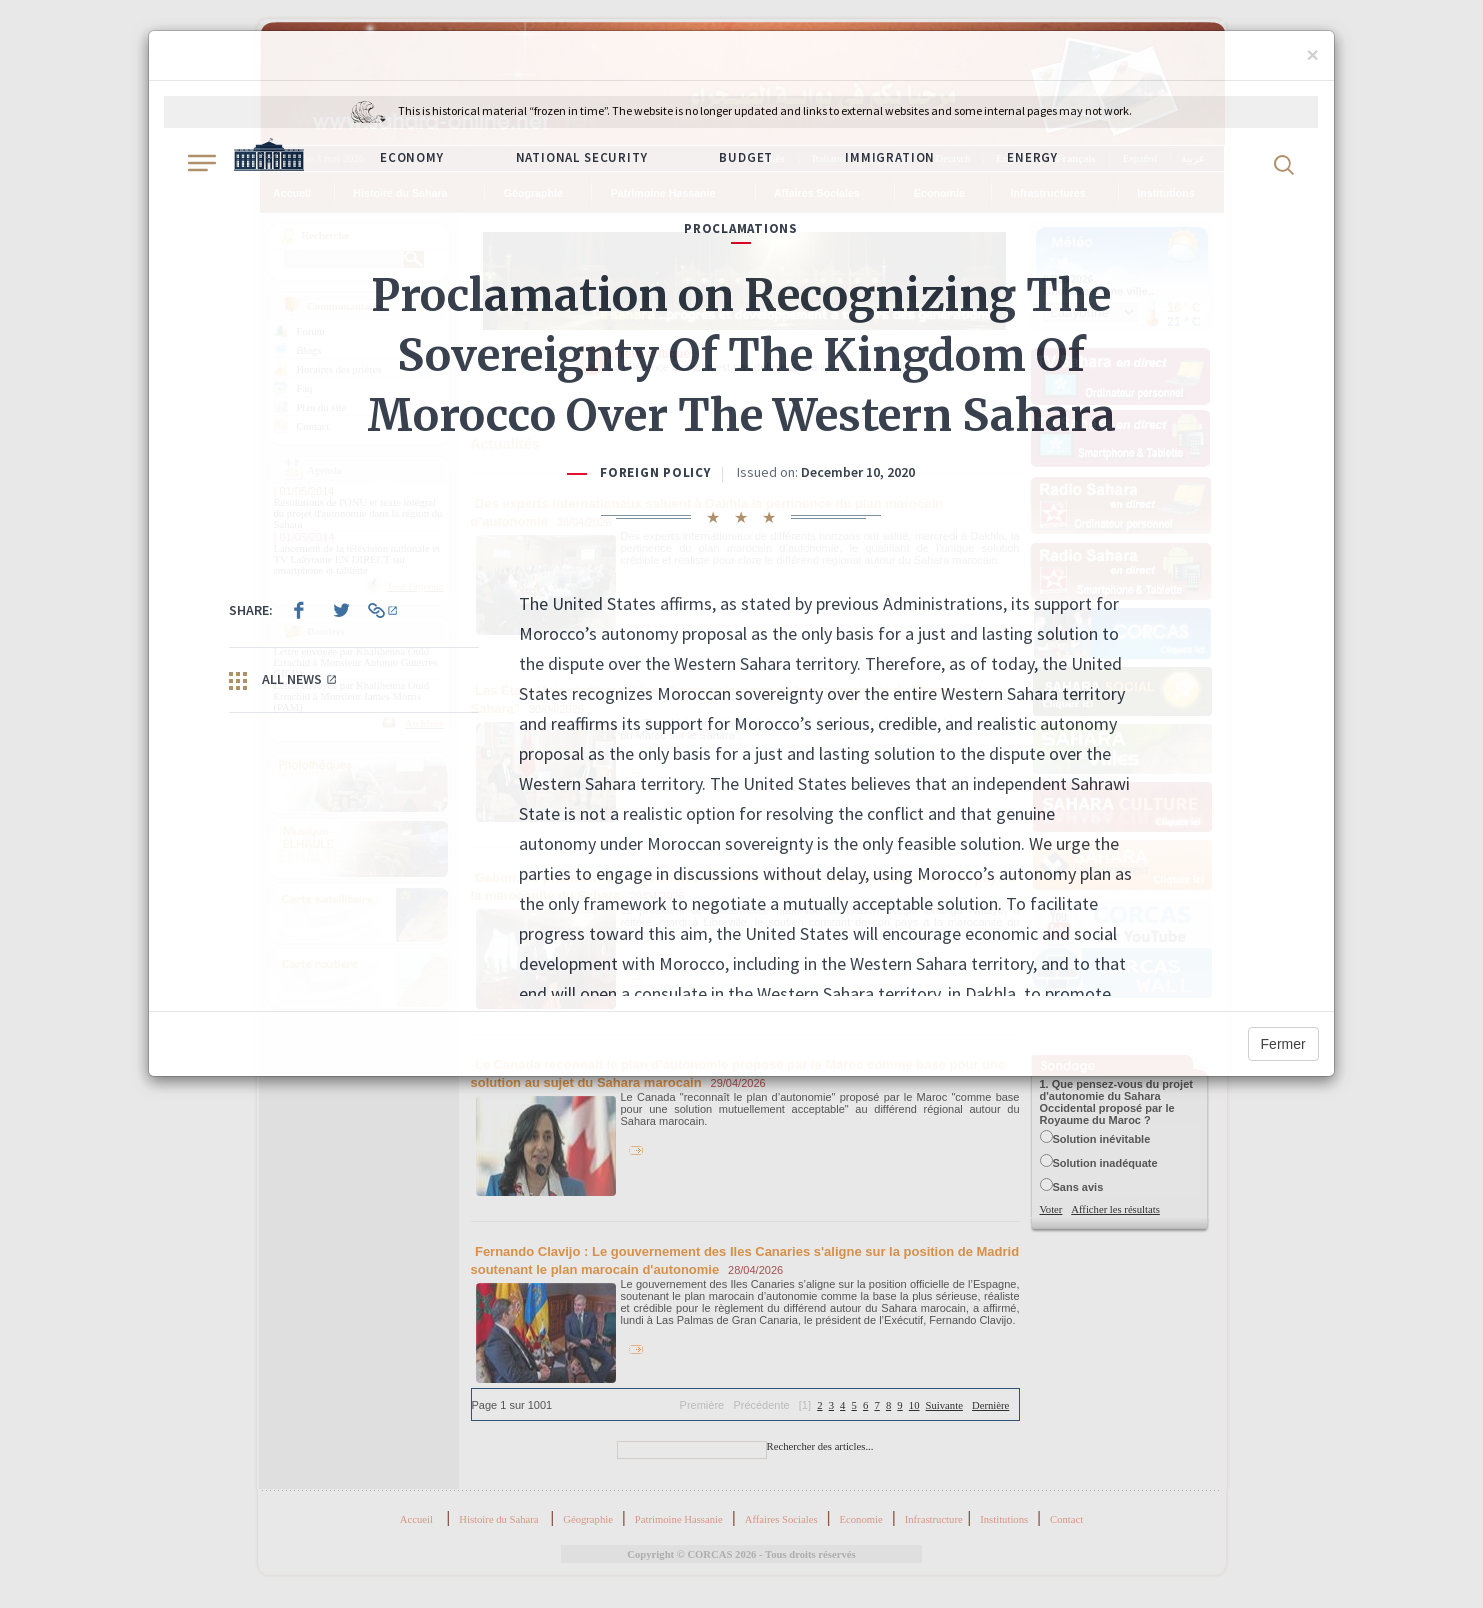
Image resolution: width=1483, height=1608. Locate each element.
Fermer (1283, 1044)
